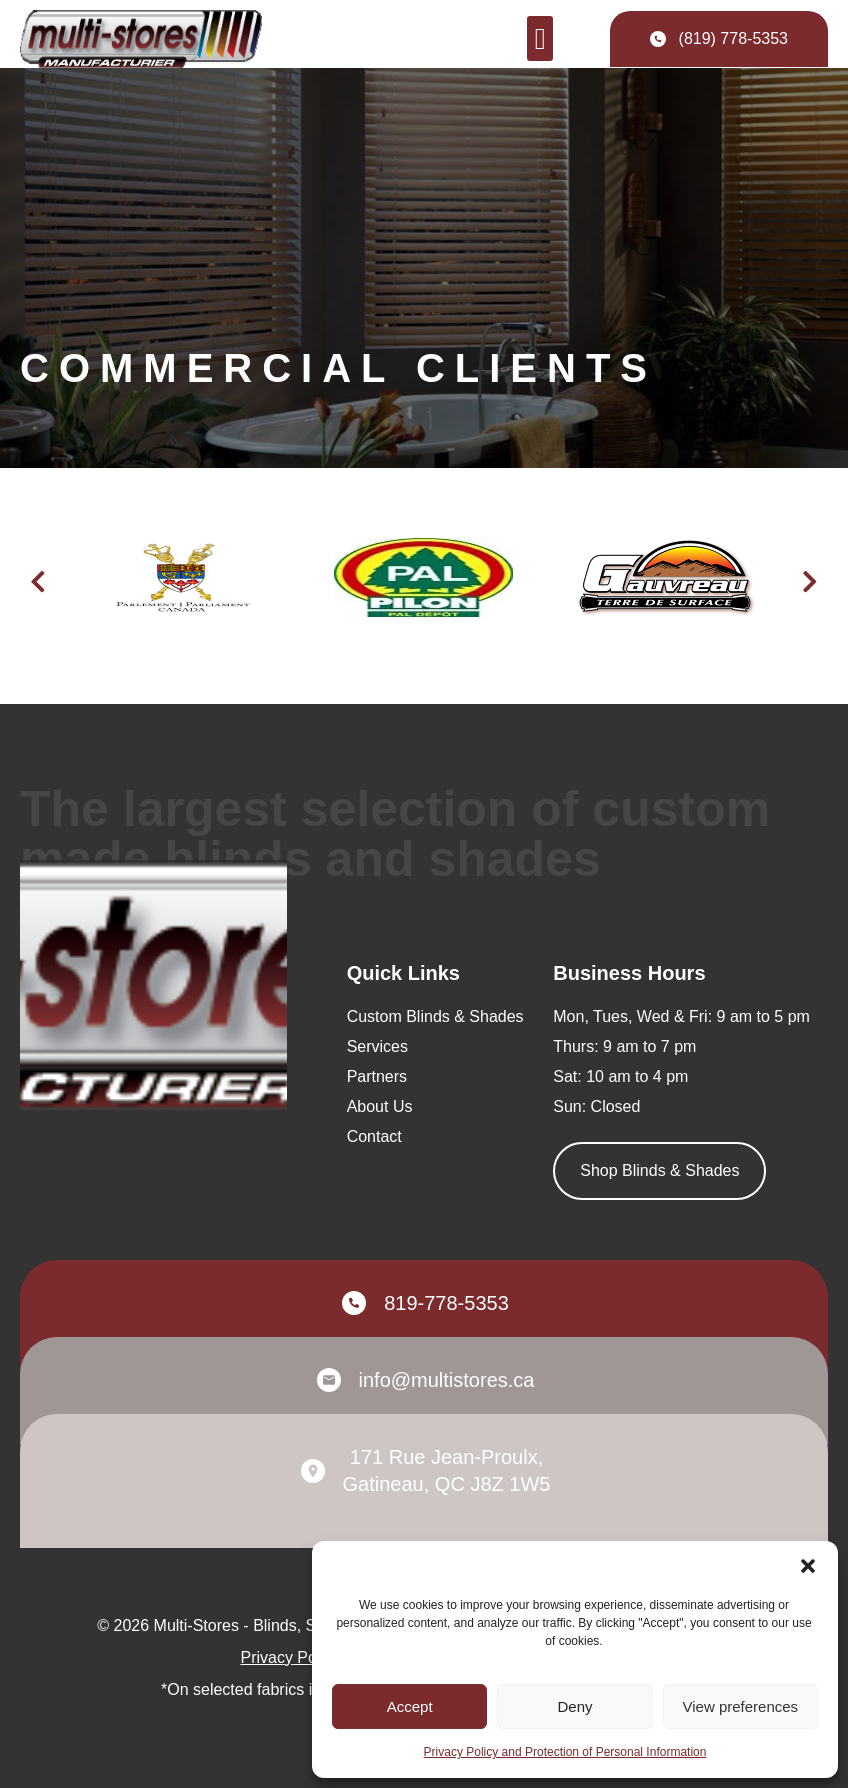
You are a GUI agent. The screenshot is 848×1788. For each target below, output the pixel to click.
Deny (574, 1706)
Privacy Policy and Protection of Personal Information (565, 1752)
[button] (808, 1566)
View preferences (741, 1706)
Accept (410, 1706)
